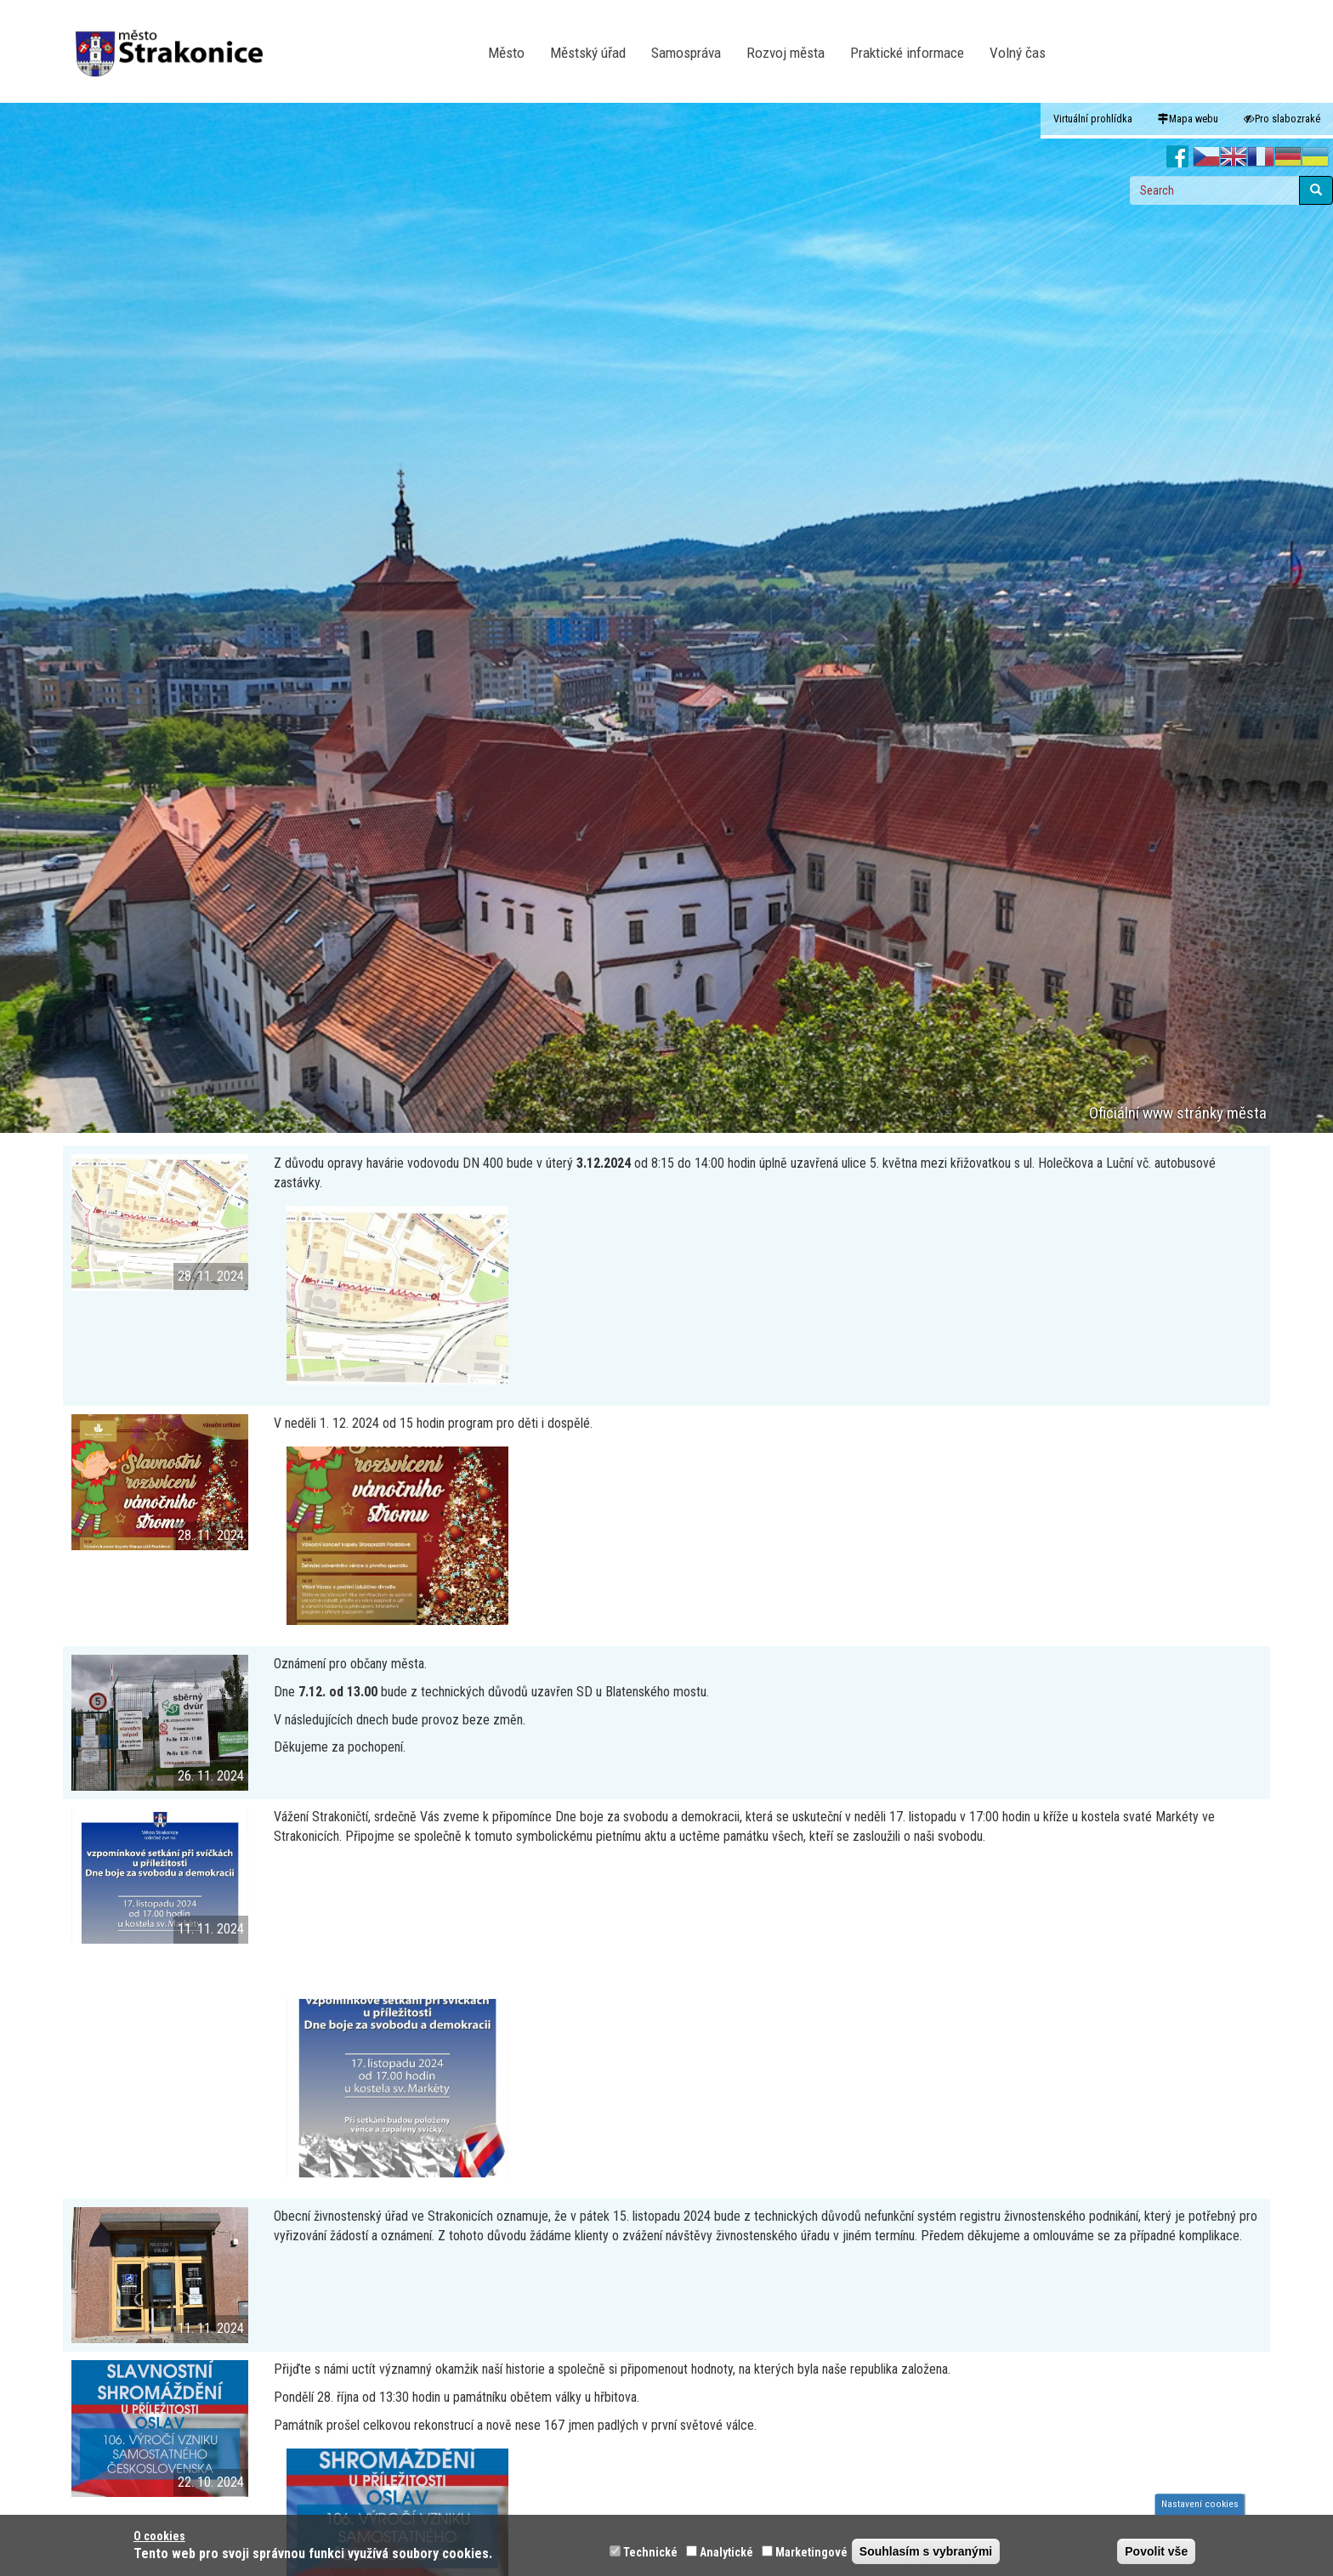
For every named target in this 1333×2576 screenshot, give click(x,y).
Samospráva (686, 52)
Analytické (726, 2552)
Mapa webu (1188, 118)
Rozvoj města (785, 52)
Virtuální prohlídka (1092, 118)
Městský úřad (588, 52)
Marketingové (811, 2552)
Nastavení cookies (1200, 2504)
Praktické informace (907, 52)
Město (506, 52)
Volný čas (1018, 52)
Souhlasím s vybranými (925, 2551)
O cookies (159, 2536)
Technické (650, 2552)
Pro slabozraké (1282, 118)
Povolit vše (1156, 2551)
